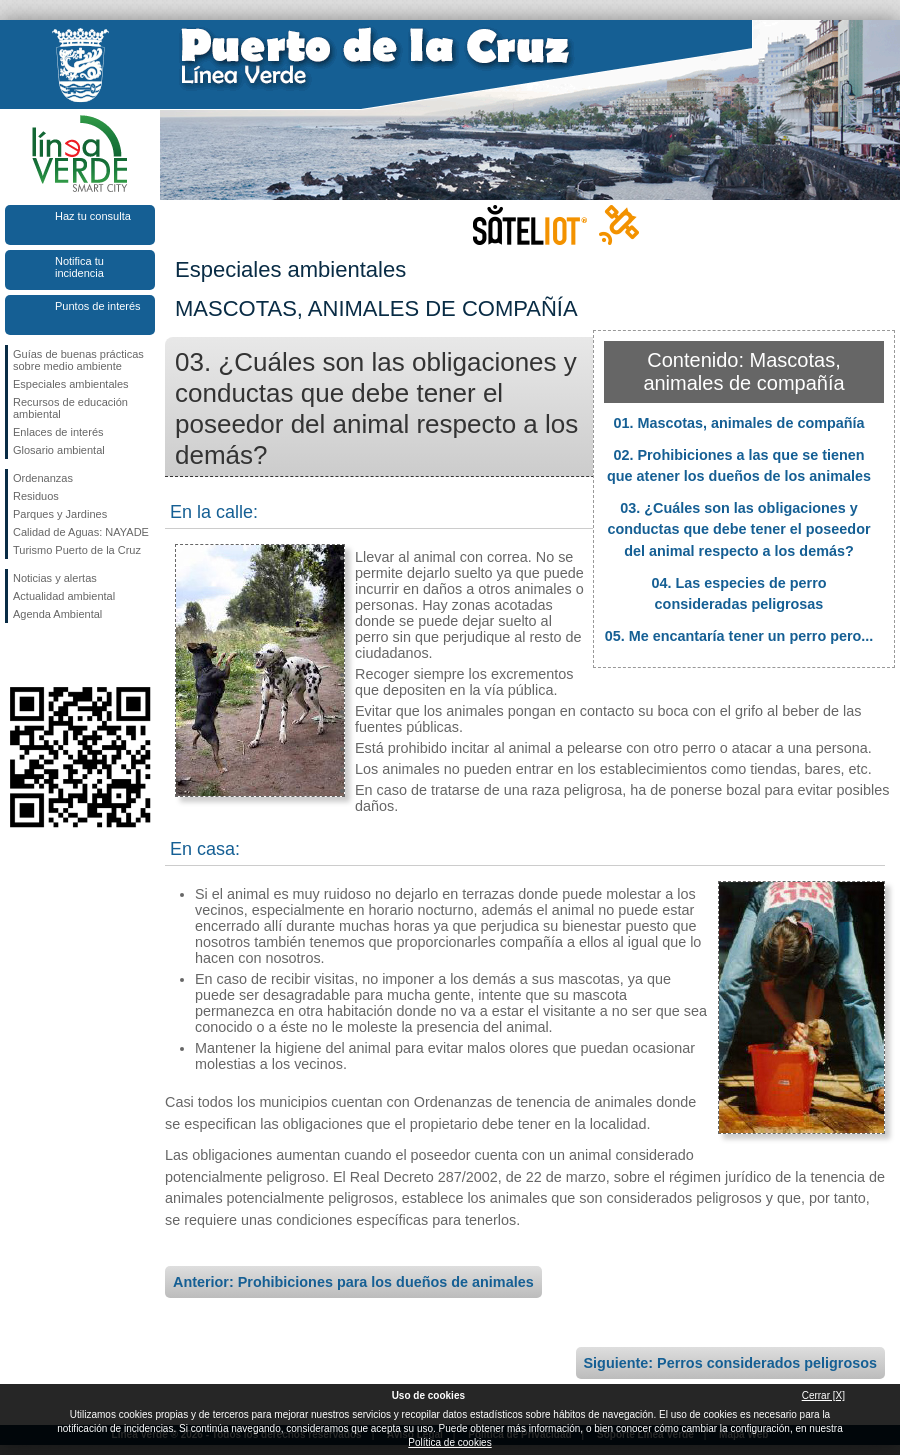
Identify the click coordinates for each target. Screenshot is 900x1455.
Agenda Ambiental (57, 614)
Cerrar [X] (823, 1395)
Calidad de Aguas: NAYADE (81, 532)
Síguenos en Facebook (17, 655)
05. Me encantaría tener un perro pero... (739, 636)
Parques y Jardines (60, 514)
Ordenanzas (43, 478)
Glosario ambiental (59, 450)
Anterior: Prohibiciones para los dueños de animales (353, 1282)
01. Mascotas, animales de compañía (738, 423)
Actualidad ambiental (64, 596)
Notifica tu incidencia (79, 267)
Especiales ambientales (71, 384)
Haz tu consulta (93, 216)
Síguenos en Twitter (50, 655)
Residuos (36, 496)
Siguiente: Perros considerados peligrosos (730, 1363)
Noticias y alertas (55, 578)
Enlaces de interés (58, 432)
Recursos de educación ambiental (70, 408)
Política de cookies (449, 1442)
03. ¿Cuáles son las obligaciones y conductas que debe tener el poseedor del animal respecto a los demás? (738, 529)
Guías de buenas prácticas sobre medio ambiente (78, 360)
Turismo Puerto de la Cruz (77, 550)
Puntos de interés (98, 306)
